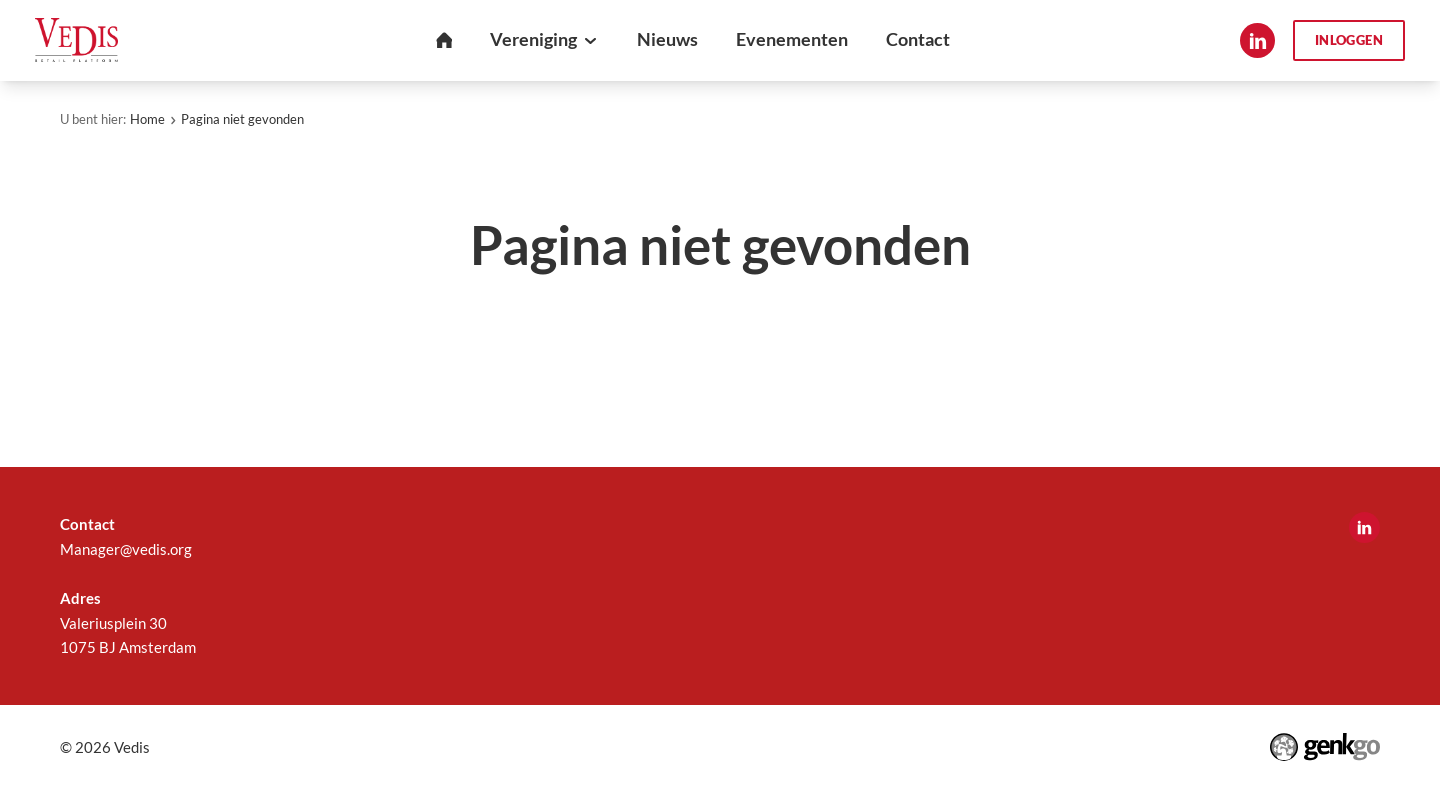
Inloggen (1349, 40)
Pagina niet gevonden (242, 119)
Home (147, 119)
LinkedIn (1257, 40)
